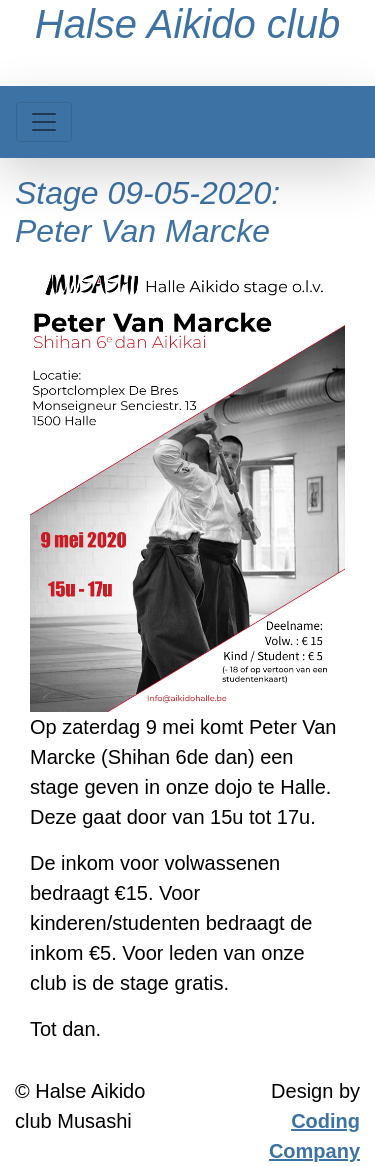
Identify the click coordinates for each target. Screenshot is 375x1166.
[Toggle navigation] (44, 122)
